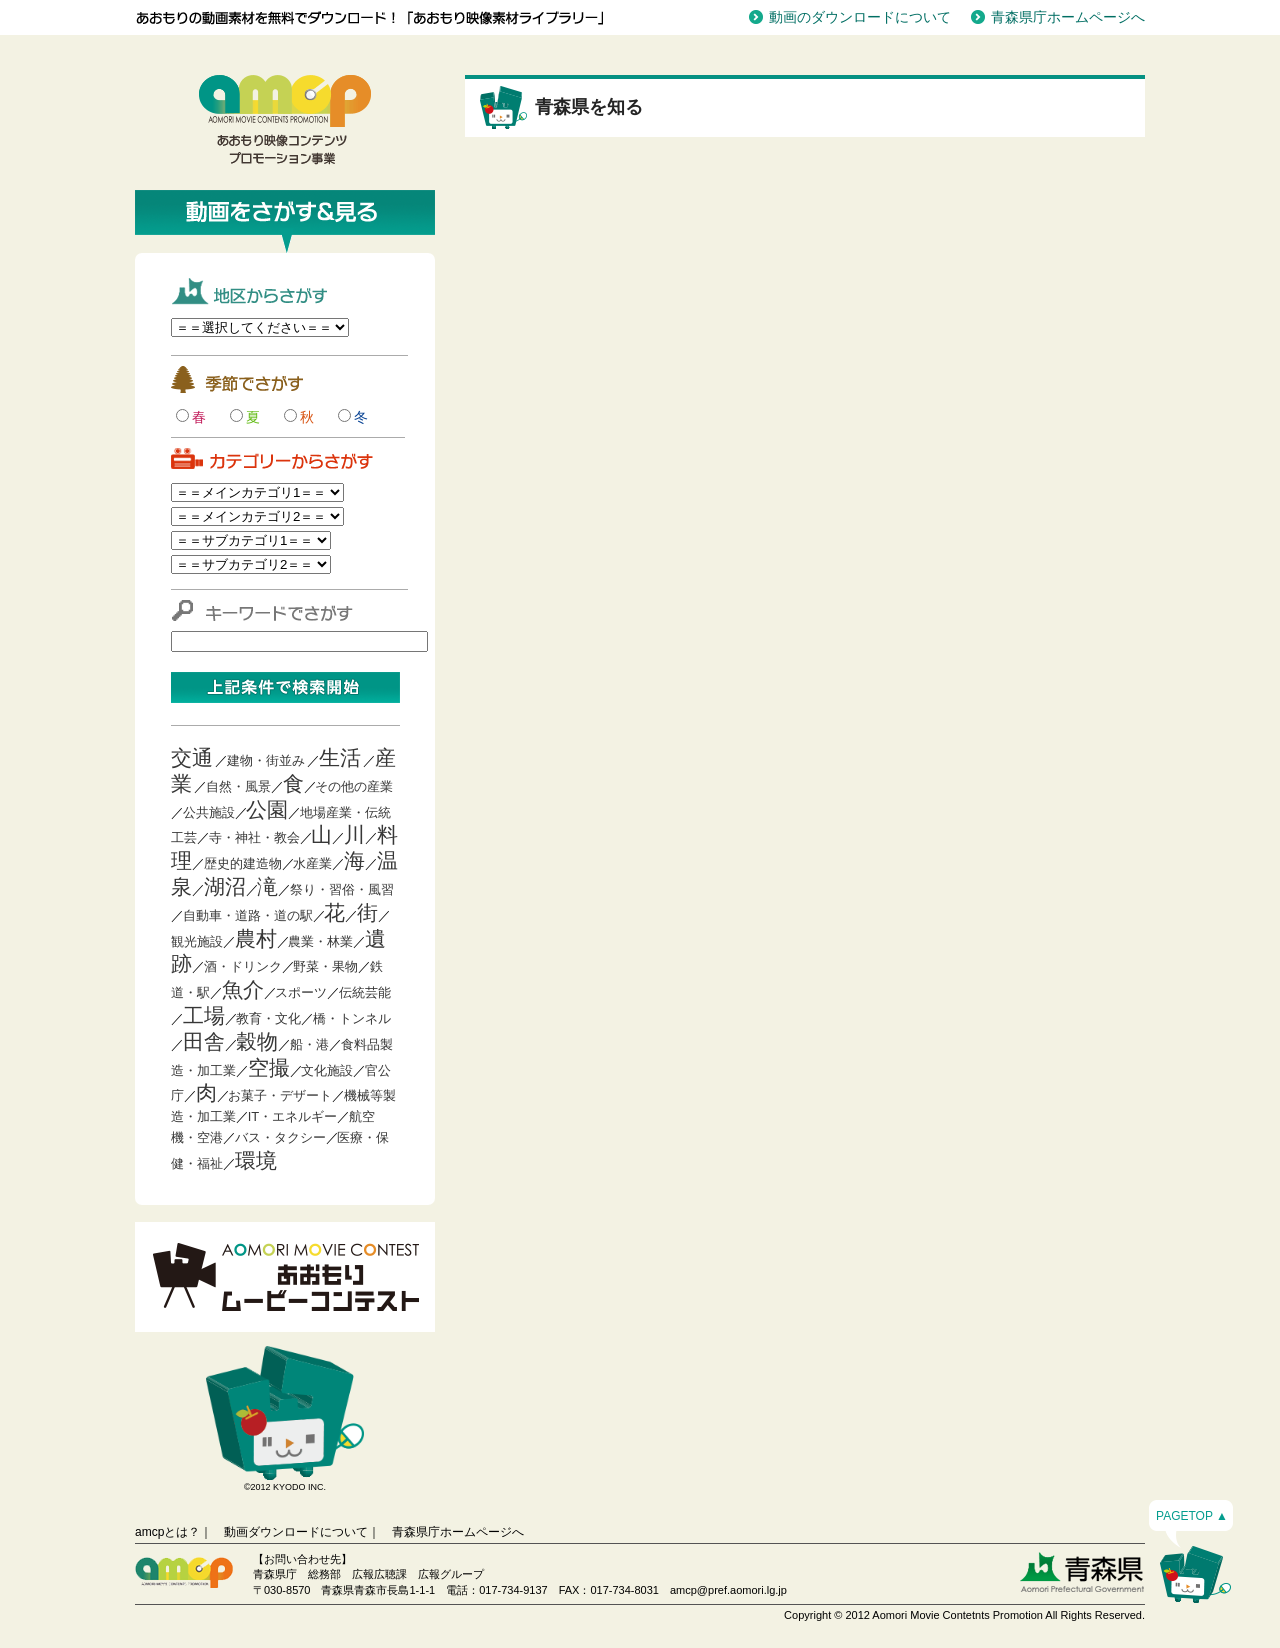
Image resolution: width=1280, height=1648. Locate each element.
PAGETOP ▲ (1192, 1516)
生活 (340, 757)
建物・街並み (266, 760)
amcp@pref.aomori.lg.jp (728, 1590)
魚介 (243, 989)
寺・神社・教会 (254, 837)
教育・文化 (268, 1018)
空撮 (269, 1067)
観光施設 (197, 941)
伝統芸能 (365, 992)
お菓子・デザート (280, 1095)
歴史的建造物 (243, 863)
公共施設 (209, 812)
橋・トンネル (352, 1018)
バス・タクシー (280, 1137)
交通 (192, 757)
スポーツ (301, 992)
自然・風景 (238, 786)
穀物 (257, 1041)
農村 (256, 938)
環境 (256, 1160)
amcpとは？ (167, 1532)
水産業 (312, 863)
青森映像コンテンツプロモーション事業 (285, 120)
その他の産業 (354, 786)
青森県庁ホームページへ (1068, 17)
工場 (204, 1015)
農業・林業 (320, 941)
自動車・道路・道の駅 (248, 915)
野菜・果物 (325, 966)
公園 (267, 809)
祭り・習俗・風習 (342, 889)
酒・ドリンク (243, 966)
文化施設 (327, 1070)
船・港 (309, 1044)
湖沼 (225, 886)
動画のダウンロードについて (860, 17)
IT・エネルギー (293, 1116)
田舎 (204, 1041)
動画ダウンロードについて (296, 1532)
